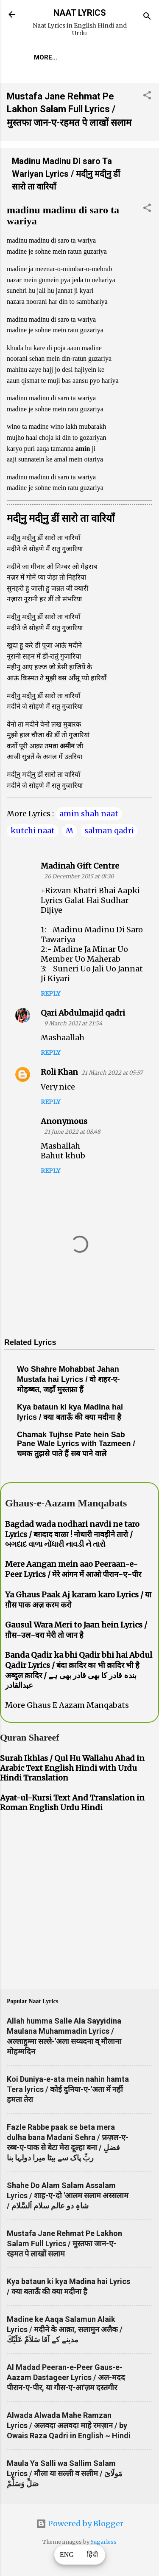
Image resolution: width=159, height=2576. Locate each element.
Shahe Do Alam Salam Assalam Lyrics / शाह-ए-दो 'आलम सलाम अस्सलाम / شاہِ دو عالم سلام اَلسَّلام (67, 2195)
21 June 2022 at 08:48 (72, 1131)
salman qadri (109, 830)
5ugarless (104, 2542)
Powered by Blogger (79, 2523)
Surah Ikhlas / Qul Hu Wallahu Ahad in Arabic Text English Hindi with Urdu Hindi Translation (72, 1768)
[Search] (147, 17)
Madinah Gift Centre (80, 866)
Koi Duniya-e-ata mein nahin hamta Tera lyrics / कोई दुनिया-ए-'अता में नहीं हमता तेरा (68, 2089)
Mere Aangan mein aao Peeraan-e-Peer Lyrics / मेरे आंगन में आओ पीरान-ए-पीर (73, 1569)
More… (45, 57)
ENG (67, 2555)
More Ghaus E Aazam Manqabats (67, 1705)
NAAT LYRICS (79, 13)
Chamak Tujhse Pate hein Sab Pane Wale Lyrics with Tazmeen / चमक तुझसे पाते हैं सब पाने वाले (76, 1444)
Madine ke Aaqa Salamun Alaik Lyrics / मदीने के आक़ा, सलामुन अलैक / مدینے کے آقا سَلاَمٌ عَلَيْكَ (65, 2329)
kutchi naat (33, 830)
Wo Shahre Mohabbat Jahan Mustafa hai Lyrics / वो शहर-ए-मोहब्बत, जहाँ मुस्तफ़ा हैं (68, 1379)
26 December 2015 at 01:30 (79, 876)
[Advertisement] (79, 1902)
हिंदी (92, 2555)
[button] (147, 96)
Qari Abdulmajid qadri (83, 1013)
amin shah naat (88, 813)
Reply (50, 993)
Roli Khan (59, 1072)
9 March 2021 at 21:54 (73, 1023)
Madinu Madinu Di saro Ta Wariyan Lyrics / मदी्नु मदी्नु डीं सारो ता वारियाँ (66, 174)
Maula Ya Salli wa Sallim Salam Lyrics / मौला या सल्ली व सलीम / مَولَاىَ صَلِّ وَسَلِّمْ (65, 2473)
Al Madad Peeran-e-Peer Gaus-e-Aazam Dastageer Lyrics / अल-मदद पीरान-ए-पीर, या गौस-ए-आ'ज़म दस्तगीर (66, 2377)
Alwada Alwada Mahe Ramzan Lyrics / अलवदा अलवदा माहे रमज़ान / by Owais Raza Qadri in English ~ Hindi (69, 2425)
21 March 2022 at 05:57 (111, 1072)
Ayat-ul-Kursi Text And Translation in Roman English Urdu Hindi (72, 1802)
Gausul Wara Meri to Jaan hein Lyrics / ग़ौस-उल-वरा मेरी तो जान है (76, 1630)
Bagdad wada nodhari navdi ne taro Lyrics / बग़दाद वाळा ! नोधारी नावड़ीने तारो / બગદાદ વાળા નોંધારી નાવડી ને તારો (72, 1534)
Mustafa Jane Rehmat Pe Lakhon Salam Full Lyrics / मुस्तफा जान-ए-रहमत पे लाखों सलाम (69, 109)
